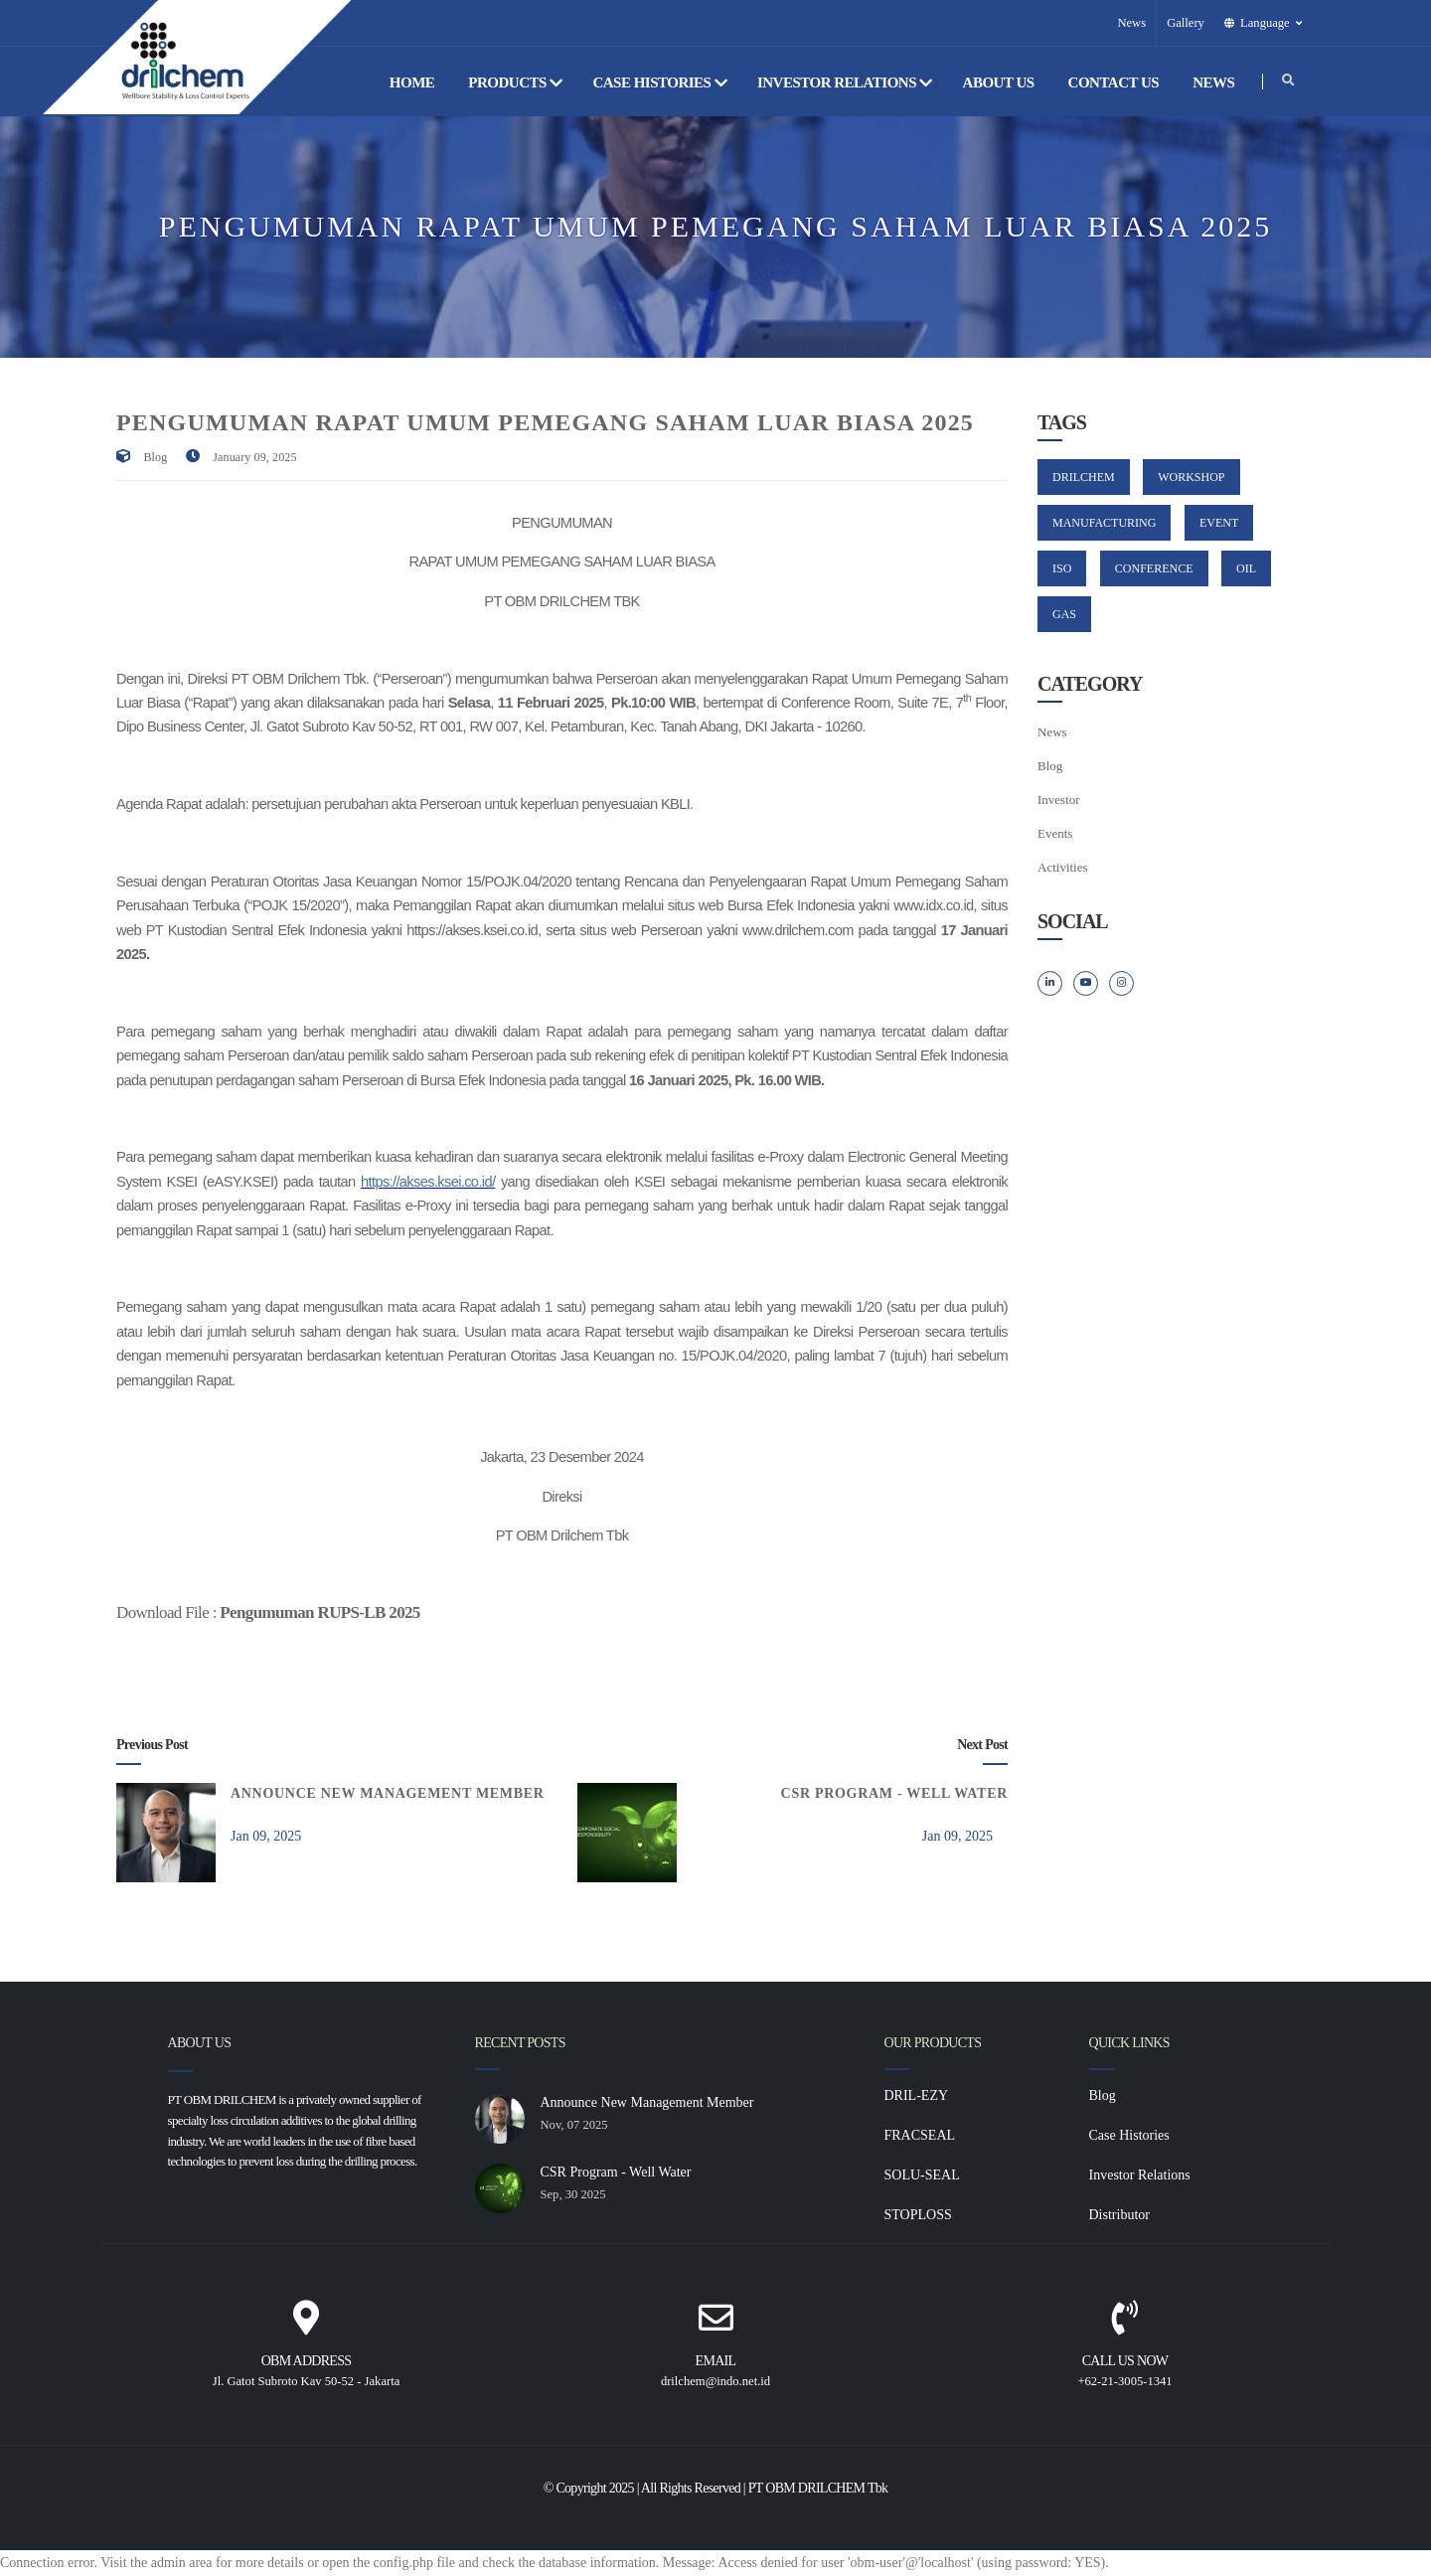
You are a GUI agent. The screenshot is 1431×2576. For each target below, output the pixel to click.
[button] (1264, 23)
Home (414, 82)
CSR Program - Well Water (894, 1793)
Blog (156, 457)
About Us (1000, 82)
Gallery (1185, 23)
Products (514, 82)
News (1131, 23)
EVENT (1218, 523)
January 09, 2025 (254, 457)
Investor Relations (844, 82)
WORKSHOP (1191, 477)
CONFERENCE (1154, 568)
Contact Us (1115, 82)
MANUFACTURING (1104, 523)
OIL (1246, 568)
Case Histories (659, 82)
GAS (1064, 614)
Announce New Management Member (388, 1793)
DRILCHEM (1083, 477)
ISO (1061, 568)
